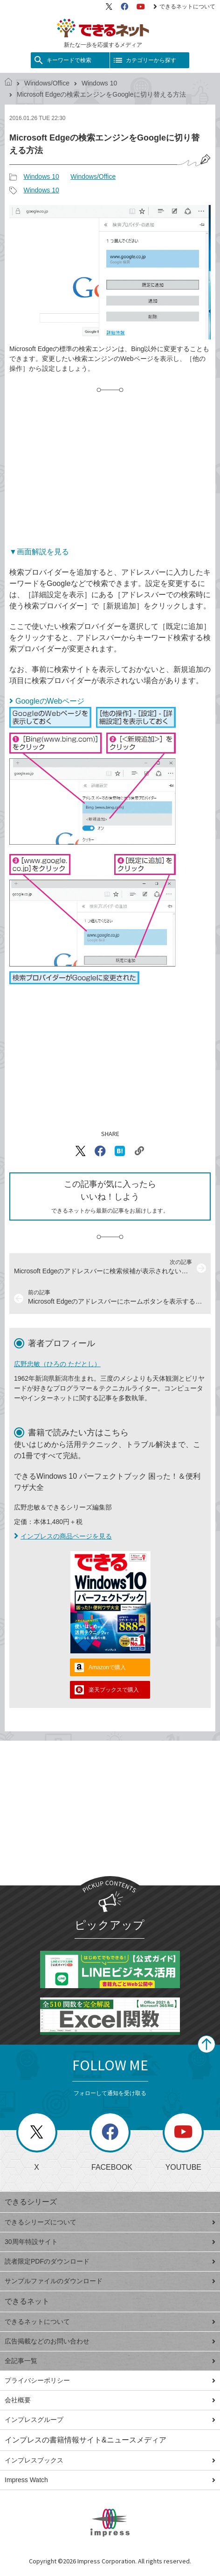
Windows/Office (46, 83)
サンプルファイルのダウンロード (110, 2281)
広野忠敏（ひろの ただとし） (57, 1364)
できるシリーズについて (110, 2222)
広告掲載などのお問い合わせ (110, 2341)
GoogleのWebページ (49, 701)
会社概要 (110, 2400)
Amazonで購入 (107, 1667)
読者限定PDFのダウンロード (110, 2261)
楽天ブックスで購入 (114, 1690)
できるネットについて (184, 6)
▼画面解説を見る (39, 552)
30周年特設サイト (110, 2241)
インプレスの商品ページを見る (63, 1536)
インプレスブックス (110, 2460)
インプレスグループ (110, 2419)
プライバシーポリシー (110, 2380)
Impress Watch (110, 2480)
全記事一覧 (110, 2360)
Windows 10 (99, 83)
